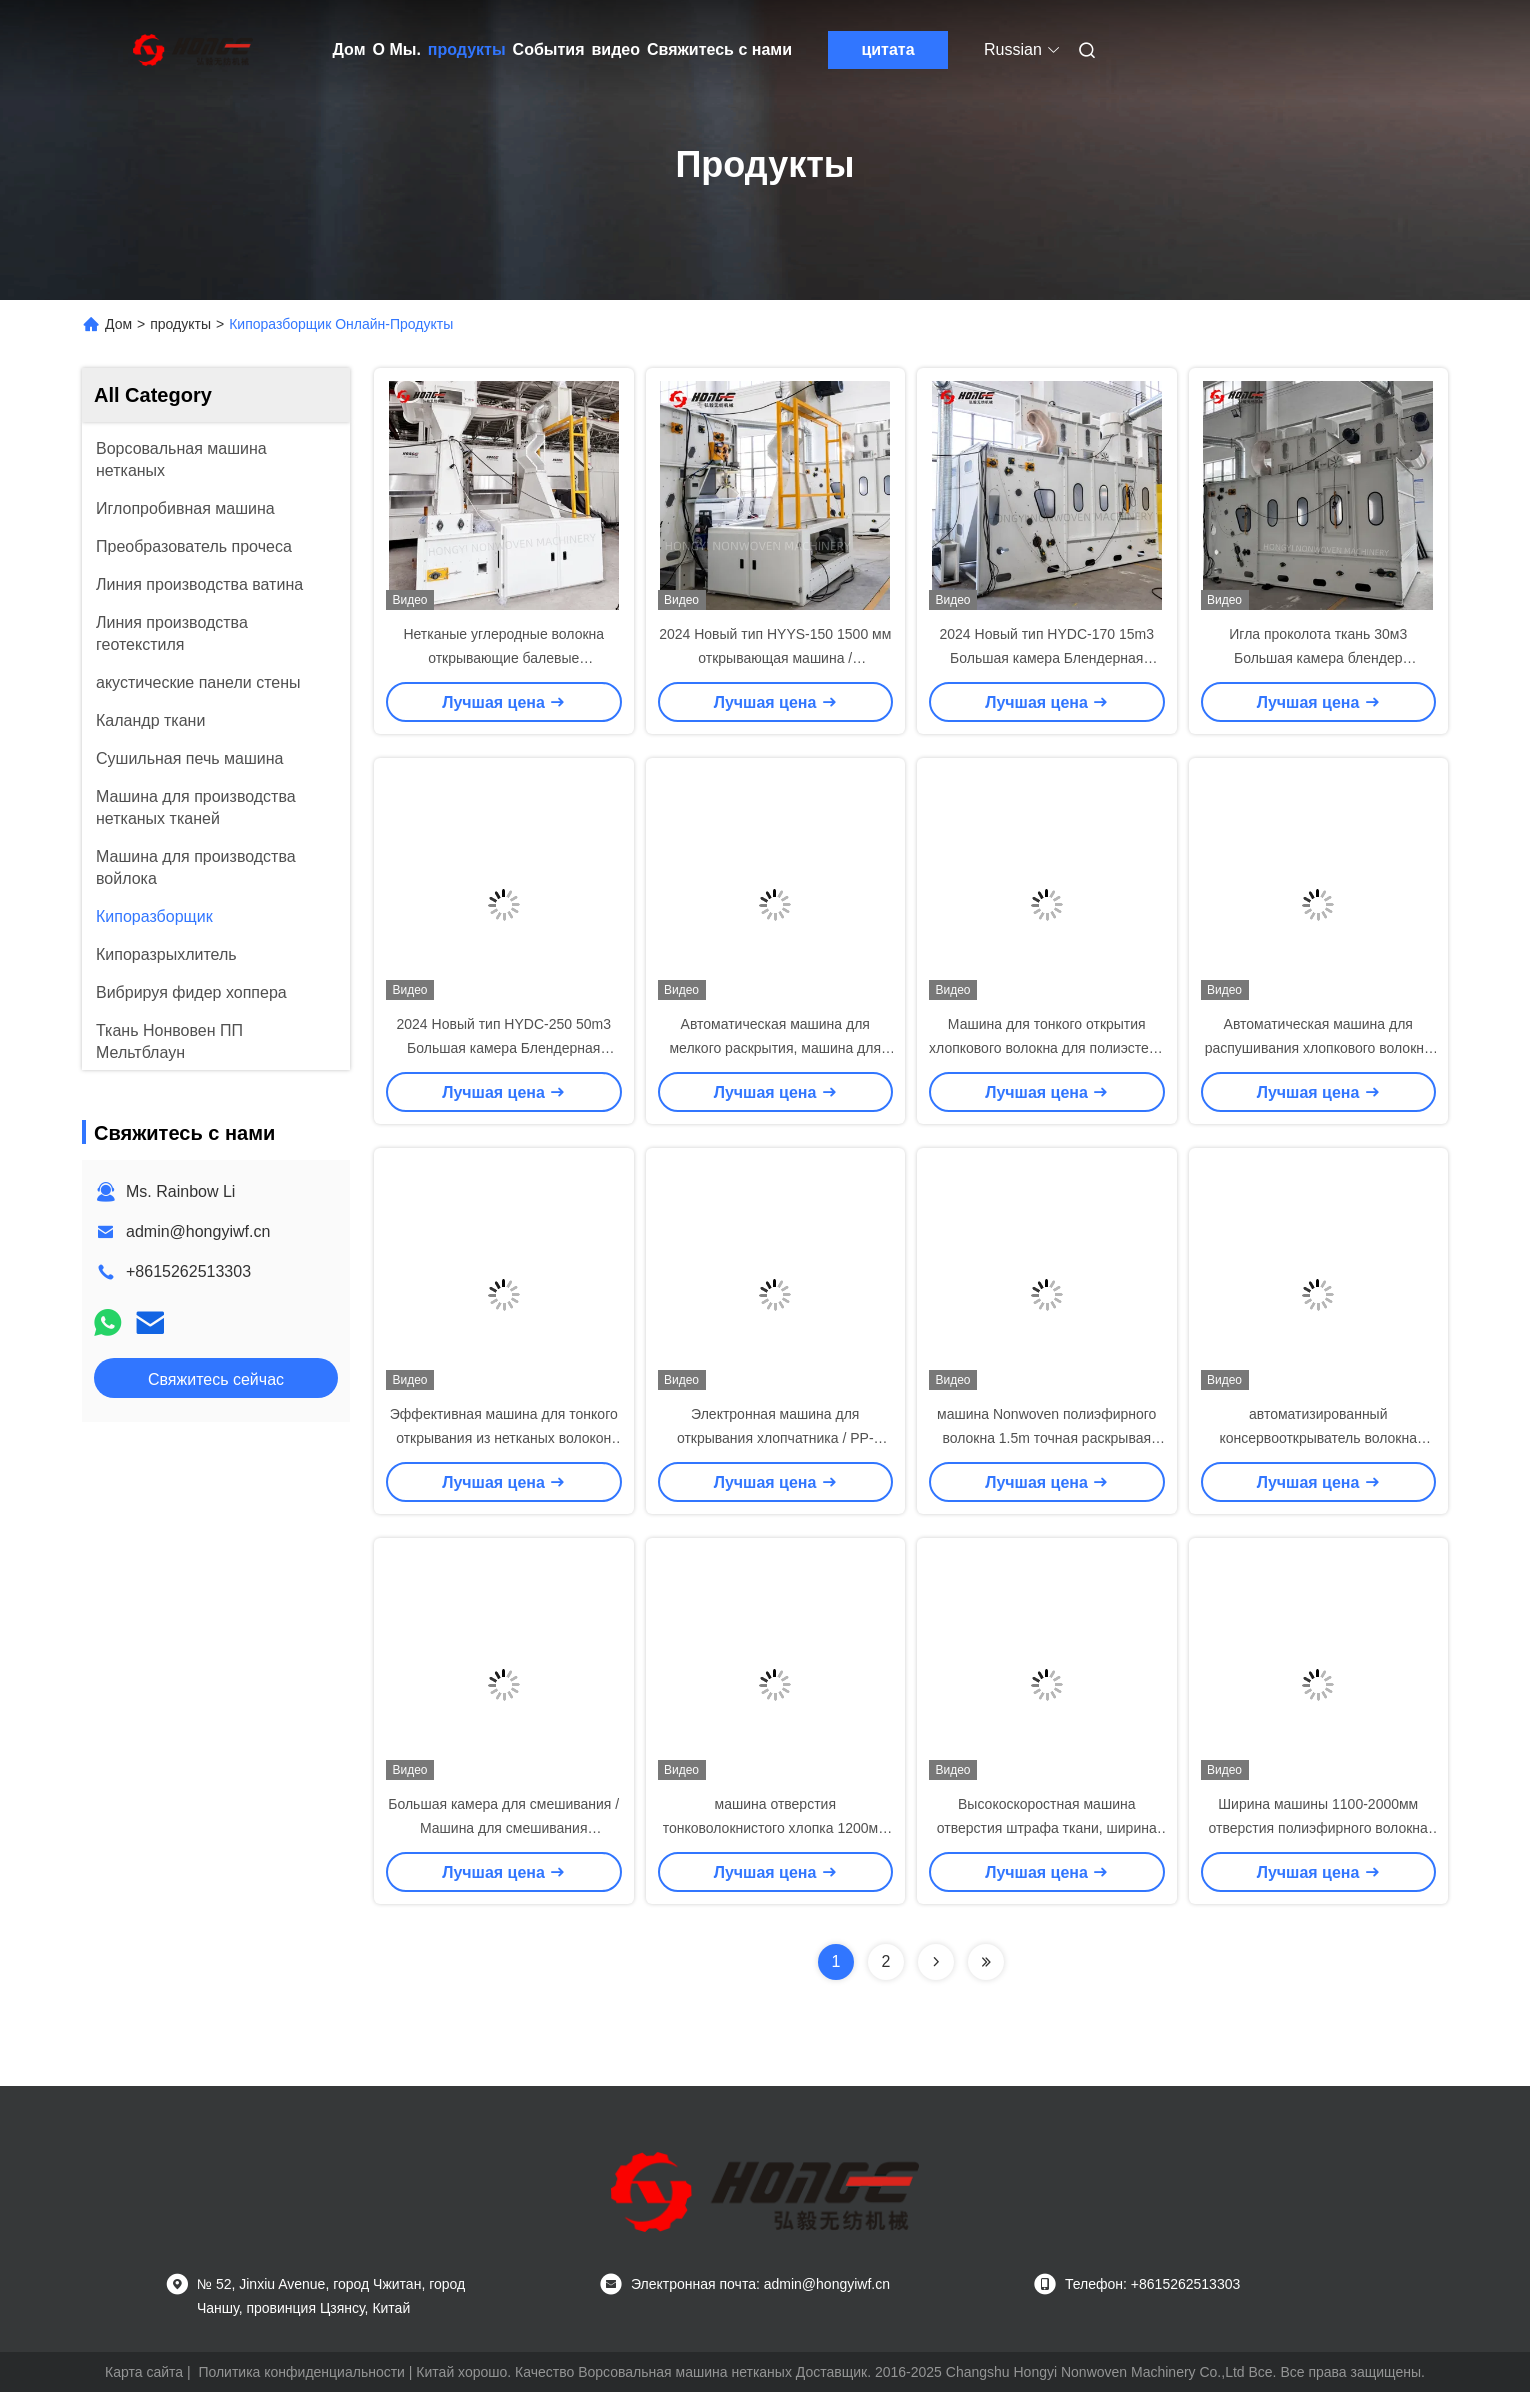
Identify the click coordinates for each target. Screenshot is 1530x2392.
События (549, 49)
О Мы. (397, 49)
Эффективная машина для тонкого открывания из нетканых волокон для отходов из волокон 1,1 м (504, 1438)
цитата (887, 49)
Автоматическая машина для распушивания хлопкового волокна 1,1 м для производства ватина (1318, 1048)
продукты (467, 49)
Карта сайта (144, 2372)
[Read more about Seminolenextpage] (936, 1962)
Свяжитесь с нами (719, 49)
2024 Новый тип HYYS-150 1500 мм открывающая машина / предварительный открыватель (775, 658)
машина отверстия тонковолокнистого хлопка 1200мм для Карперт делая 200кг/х (775, 1828)
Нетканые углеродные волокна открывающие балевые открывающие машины (503, 658)
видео (615, 49)
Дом (349, 49)
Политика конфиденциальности (301, 2372)
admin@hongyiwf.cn (198, 1231)
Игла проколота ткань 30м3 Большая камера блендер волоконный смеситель (1318, 658)
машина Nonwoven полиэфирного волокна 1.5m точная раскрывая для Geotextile (1046, 1438)
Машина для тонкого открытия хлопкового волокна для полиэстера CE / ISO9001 (1046, 1048)
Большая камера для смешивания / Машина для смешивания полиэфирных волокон (503, 1828)
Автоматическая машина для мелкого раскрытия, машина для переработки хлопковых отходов (775, 1048)
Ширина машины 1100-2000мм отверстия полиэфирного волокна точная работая (1318, 1828)
